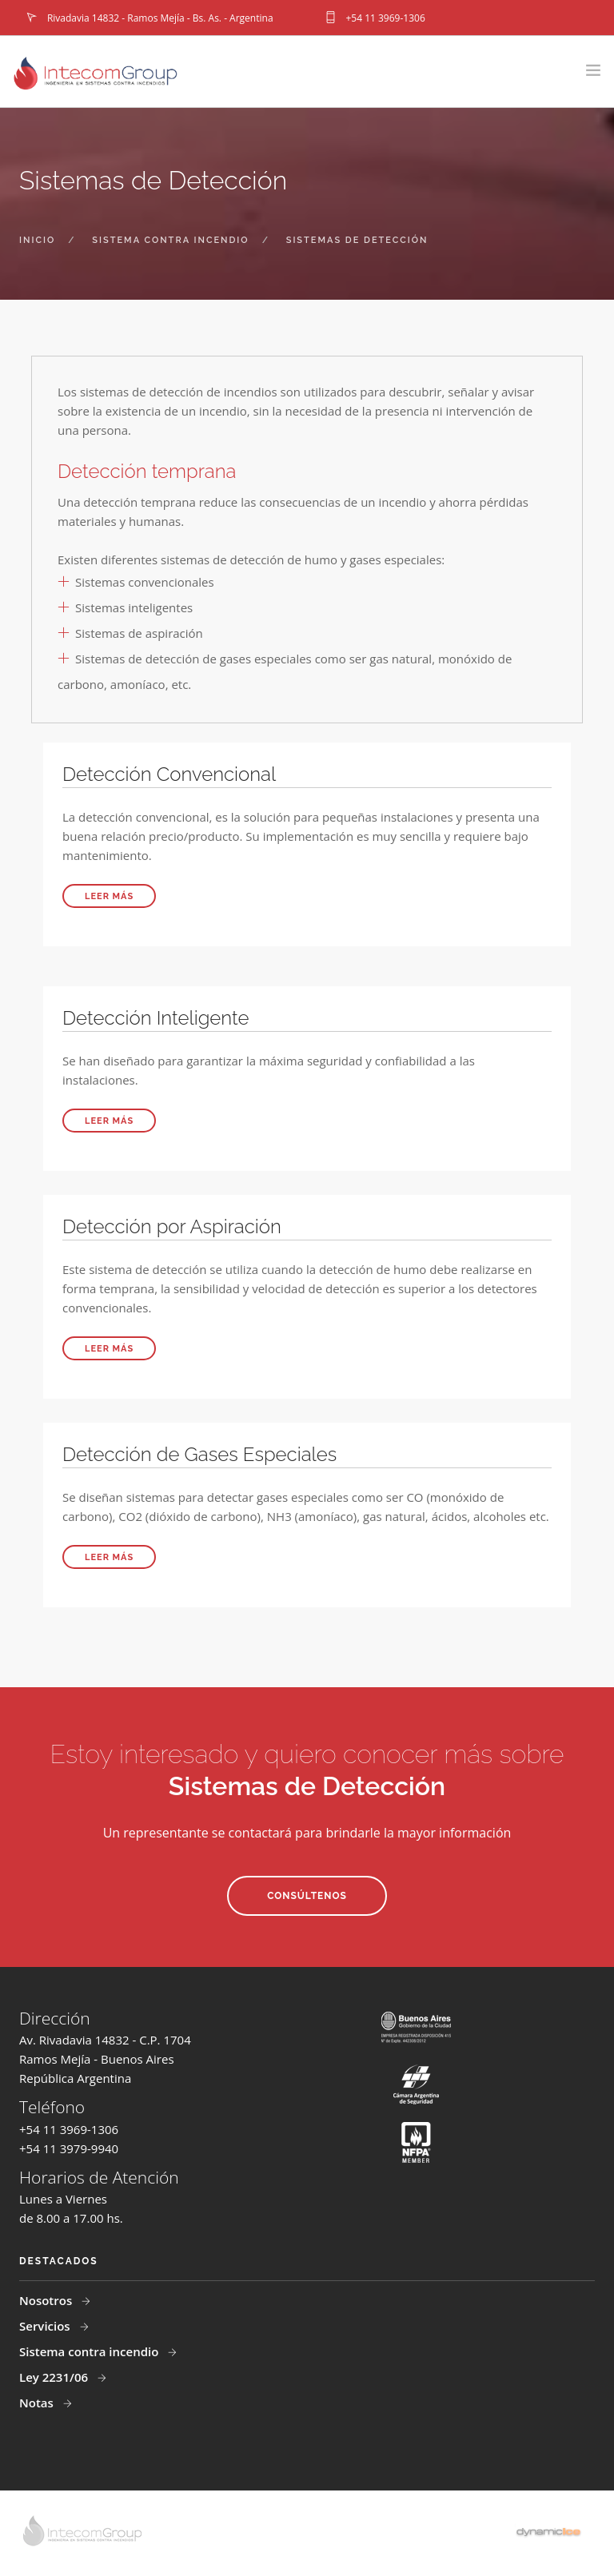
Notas (38, 2403)
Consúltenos (307, 1895)
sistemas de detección (357, 240)
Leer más (109, 896)
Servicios (46, 2326)
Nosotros (47, 2300)
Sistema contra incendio (90, 2351)
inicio (37, 240)
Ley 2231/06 (55, 2377)
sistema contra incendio (170, 240)
